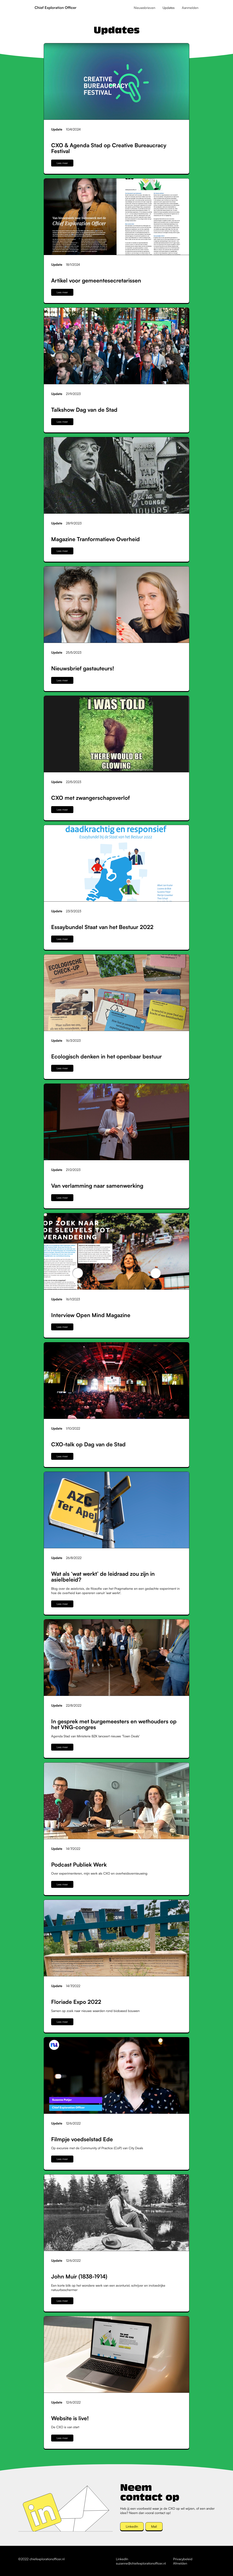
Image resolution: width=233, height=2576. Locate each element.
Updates (169, 8)
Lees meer (62, 162)
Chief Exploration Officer (55, 7)
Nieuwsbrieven (144, 8)
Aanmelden (190, 8)
